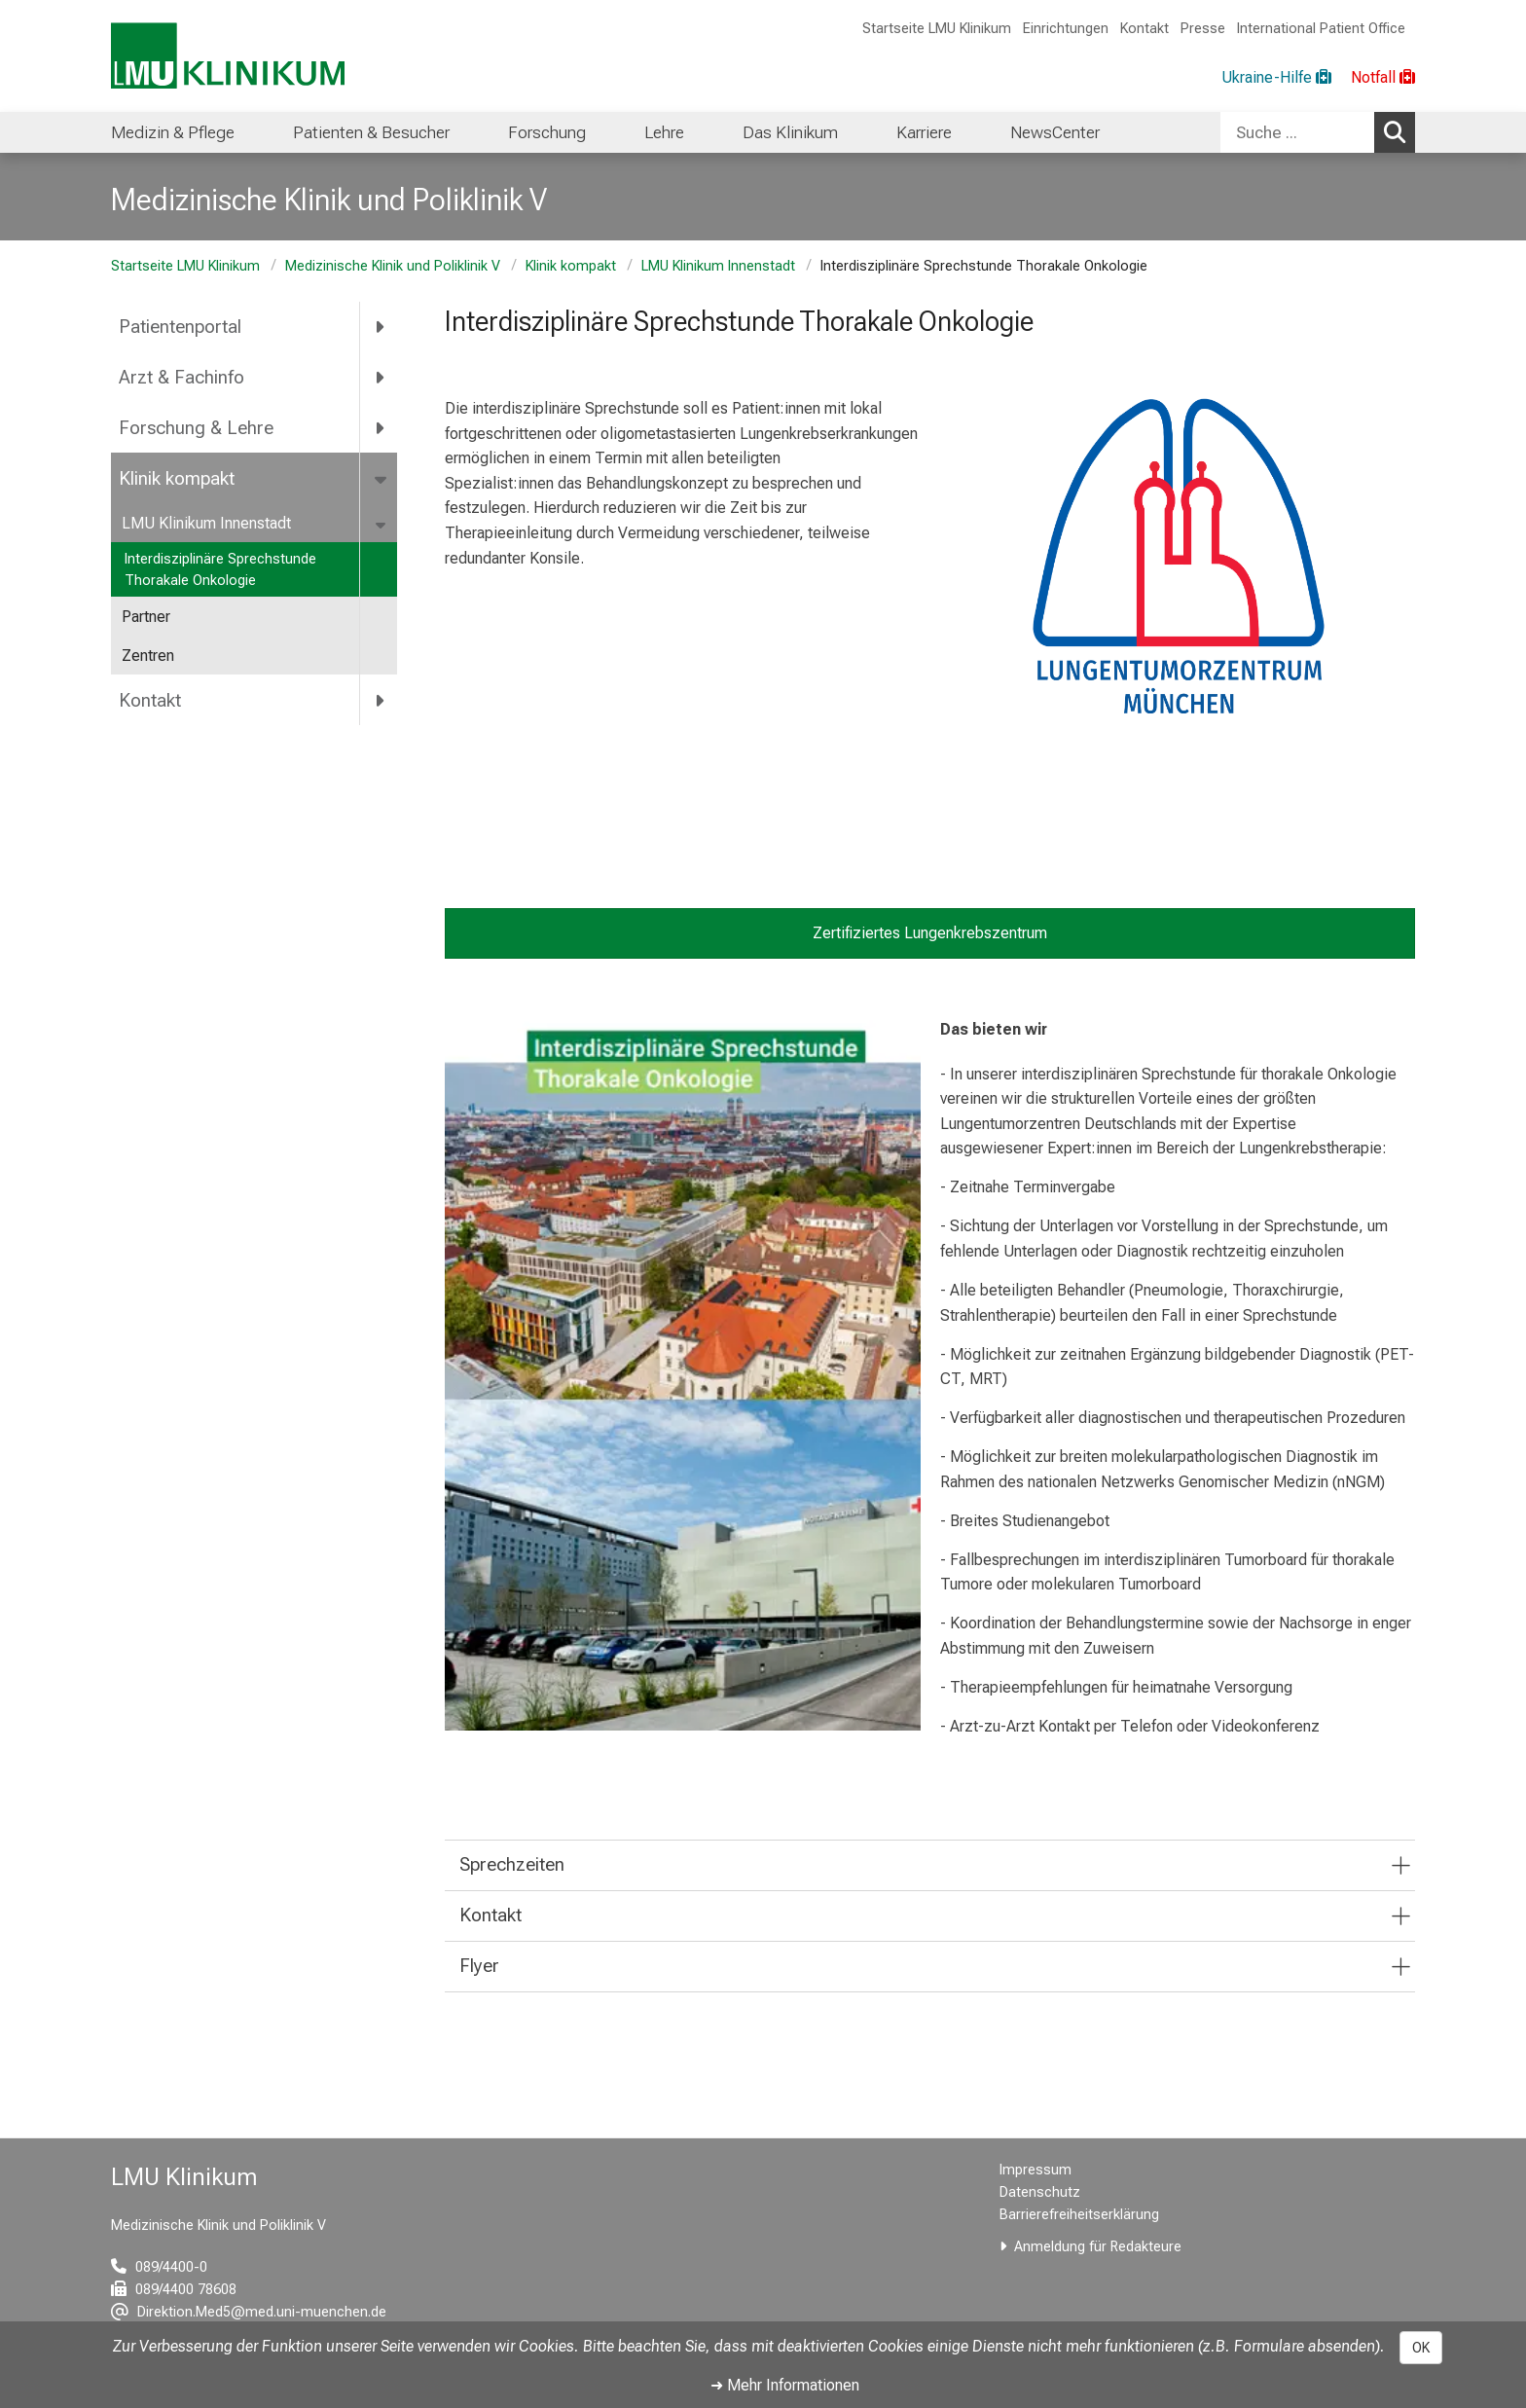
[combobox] (1317, 132)
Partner (146, 616)
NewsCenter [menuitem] (1055, 132)
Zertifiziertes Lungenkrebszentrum (930, 933)
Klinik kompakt (571, 266)
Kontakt (1144, 28)
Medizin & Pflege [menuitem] (173, 132)
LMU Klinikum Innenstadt (718, 266)
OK (1421, 2347)
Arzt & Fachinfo (181, 377)
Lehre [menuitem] (664, 132)
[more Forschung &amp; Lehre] (381, 428)
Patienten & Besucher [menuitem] (371, 132)
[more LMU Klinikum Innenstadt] (382, 524)
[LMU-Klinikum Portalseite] (228, 56)
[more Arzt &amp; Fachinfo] (381, 377)
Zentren (148, 655)
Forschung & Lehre (196, 428)
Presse (1203, 28)
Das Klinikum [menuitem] (790, 132)
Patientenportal (180, 326)
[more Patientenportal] (381, 327)
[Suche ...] (1297, 132)
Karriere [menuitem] (924, 132)
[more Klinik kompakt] (382, 478)
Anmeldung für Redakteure (1097, 2247)
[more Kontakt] (381, 700)
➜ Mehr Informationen (784, 2385)
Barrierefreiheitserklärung (1079, 2215)
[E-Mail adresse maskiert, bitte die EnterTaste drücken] (248, 2312)
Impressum (1035, 2170)
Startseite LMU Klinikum (936, 28)
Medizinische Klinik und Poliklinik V (392, 266)
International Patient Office (1321, 28)
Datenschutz (1039, 2192)
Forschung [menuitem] (547, 132)
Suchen (1399, 131)
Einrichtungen (1065, 28)
